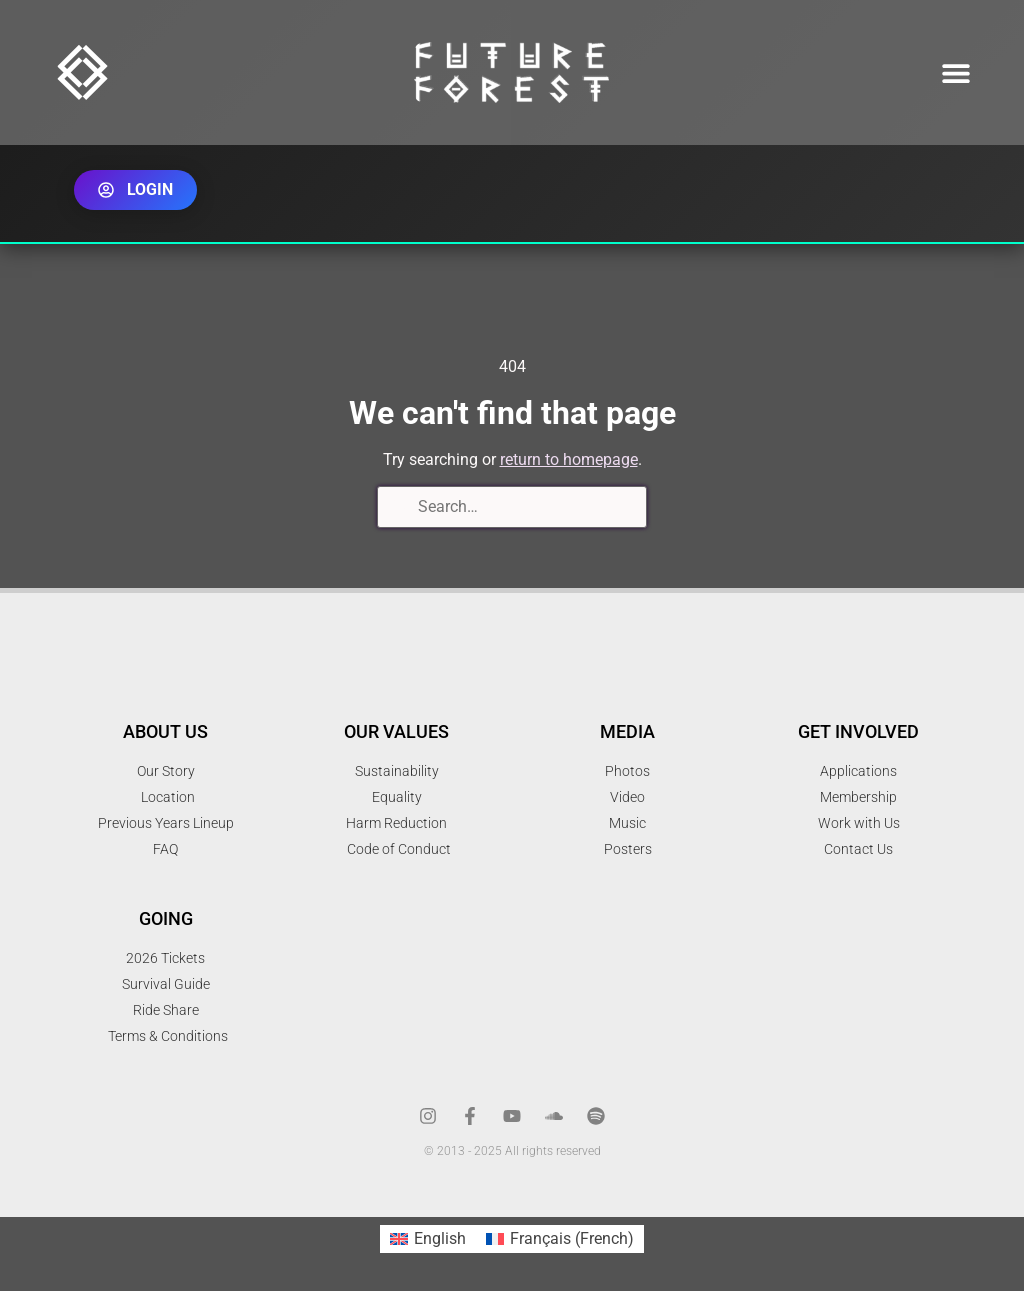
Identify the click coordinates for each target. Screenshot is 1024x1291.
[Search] (399, 509)
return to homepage (569, 459)
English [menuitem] (440, 1238)
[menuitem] (428, 1239)
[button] (956, 72)
